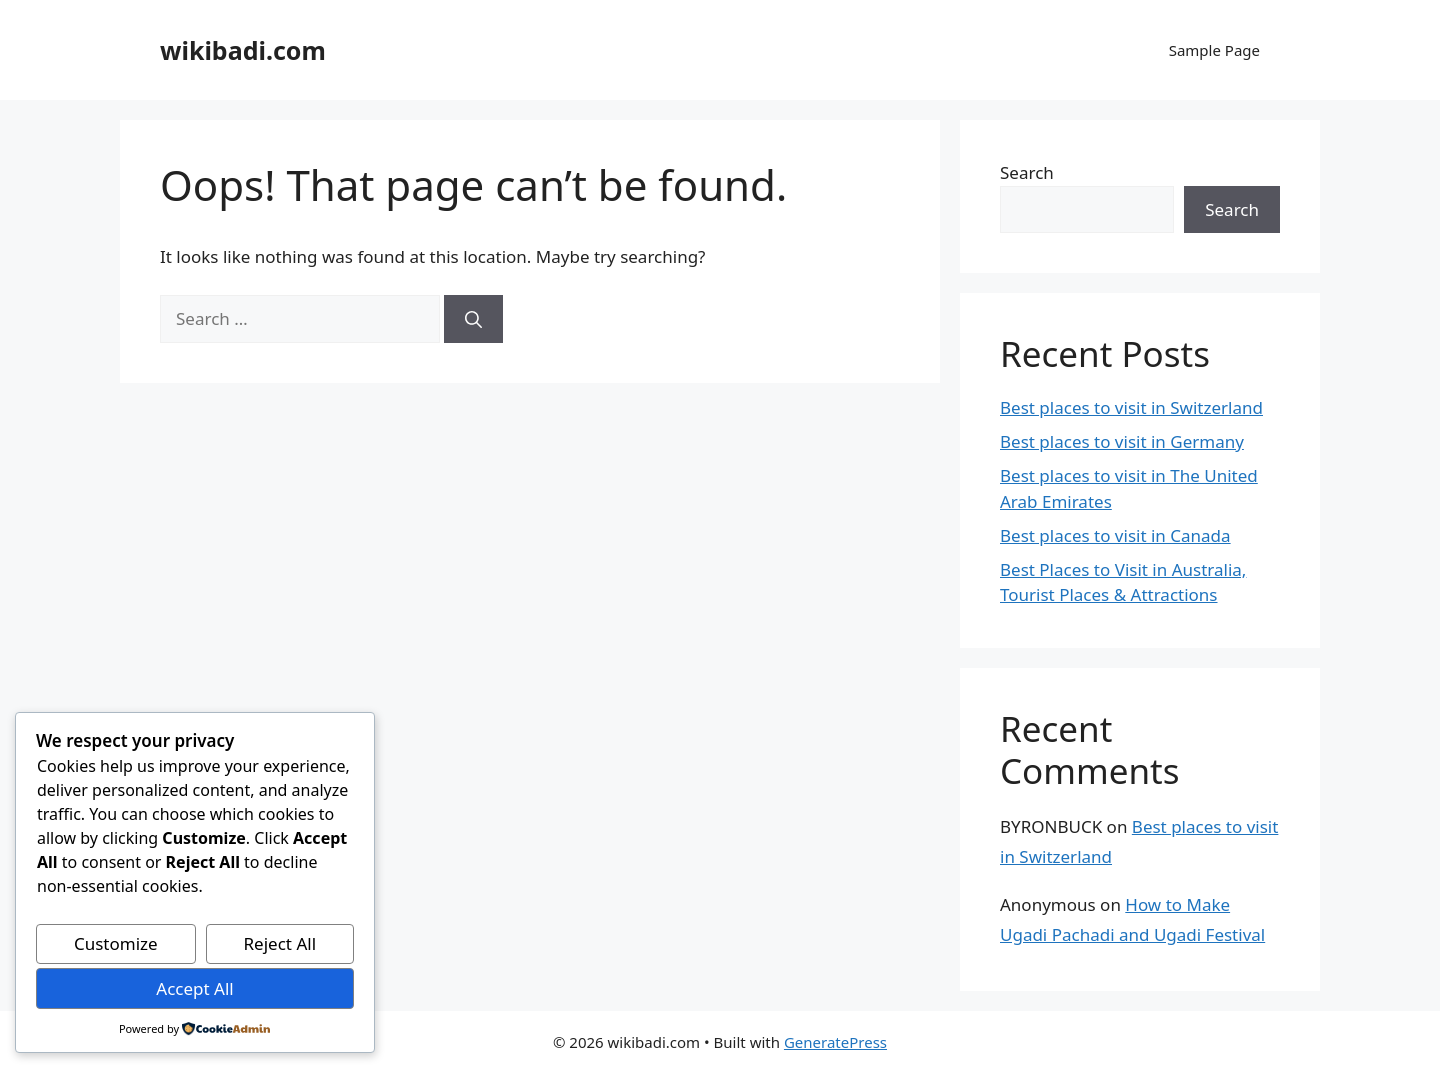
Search (1027, 172)
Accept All (194, 988)
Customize (116, 943)
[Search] (473, 319)
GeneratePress (835, 1042)
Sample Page (1214, 50)
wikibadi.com (243, 50)
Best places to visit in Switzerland (1131, 407)
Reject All (280, 943)
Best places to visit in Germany (1122, 441)
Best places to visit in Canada (1115, 535)
